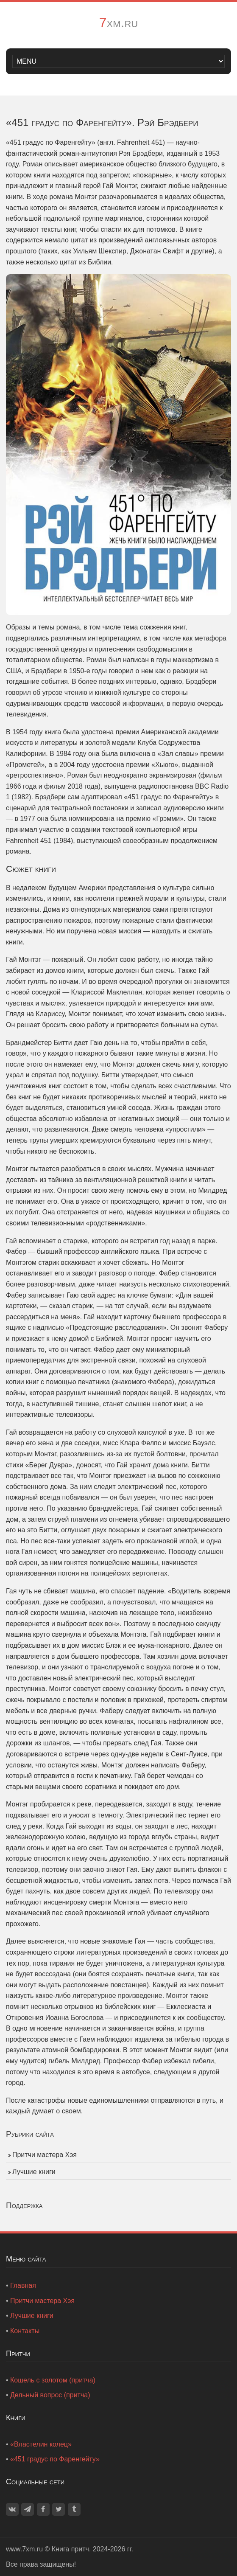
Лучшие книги (34, 2171)
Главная (23, 2285)
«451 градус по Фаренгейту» (55, 2459)
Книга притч (70, 2549)
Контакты (24, 2330)
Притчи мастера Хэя (44, 2154)
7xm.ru (118, 22)
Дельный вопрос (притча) (50, 2395)
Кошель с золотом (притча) (52, 2380)
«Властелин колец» (41, 2444)
